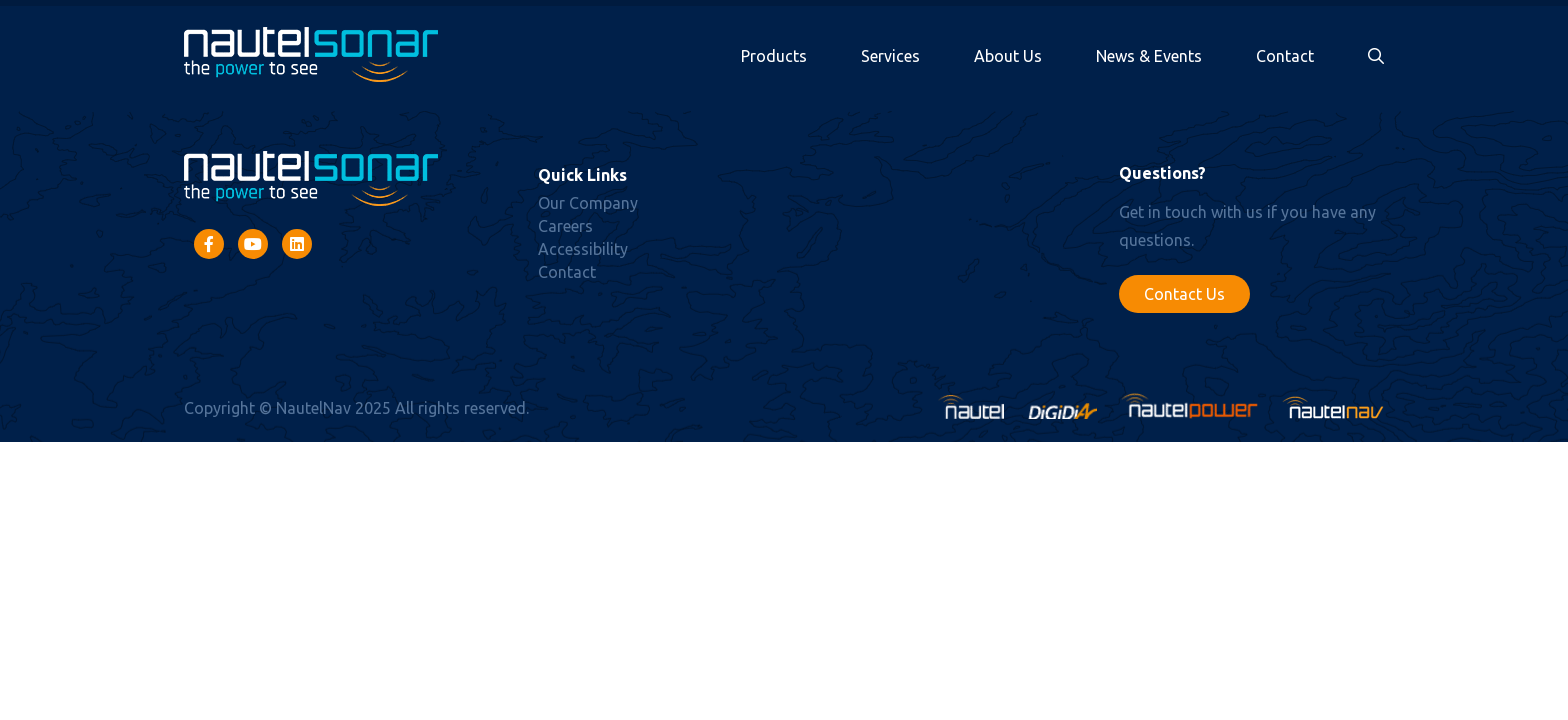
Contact (1285, 56)
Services (890, 56)
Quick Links (582, 175)
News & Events (1149, 56)
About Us (1008, 56)
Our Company (588, 203)
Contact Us (1184, 294)
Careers (565, 226)
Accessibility (583, 249)
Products (774, 56)
